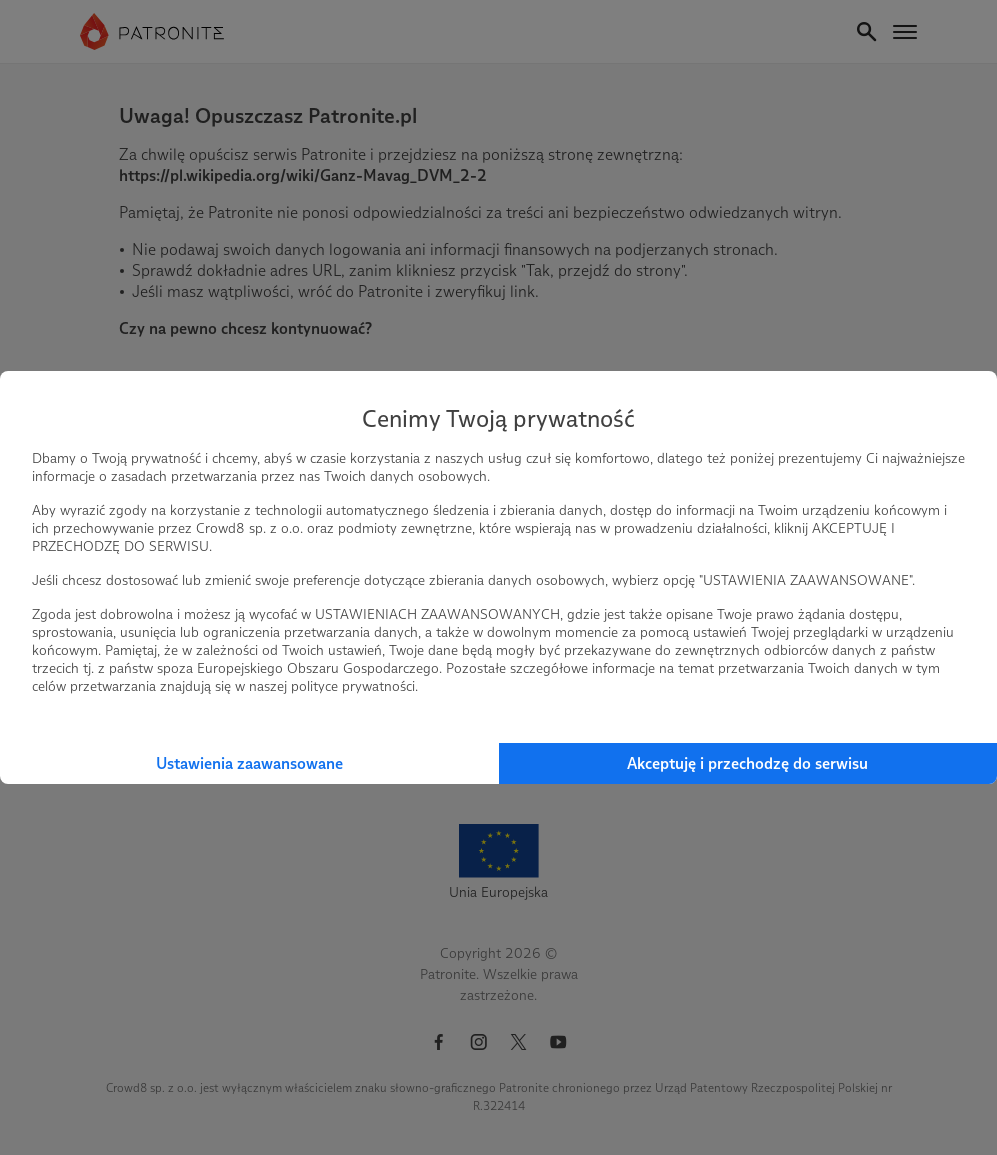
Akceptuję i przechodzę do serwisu (747, 763)
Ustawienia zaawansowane (249, 763)
